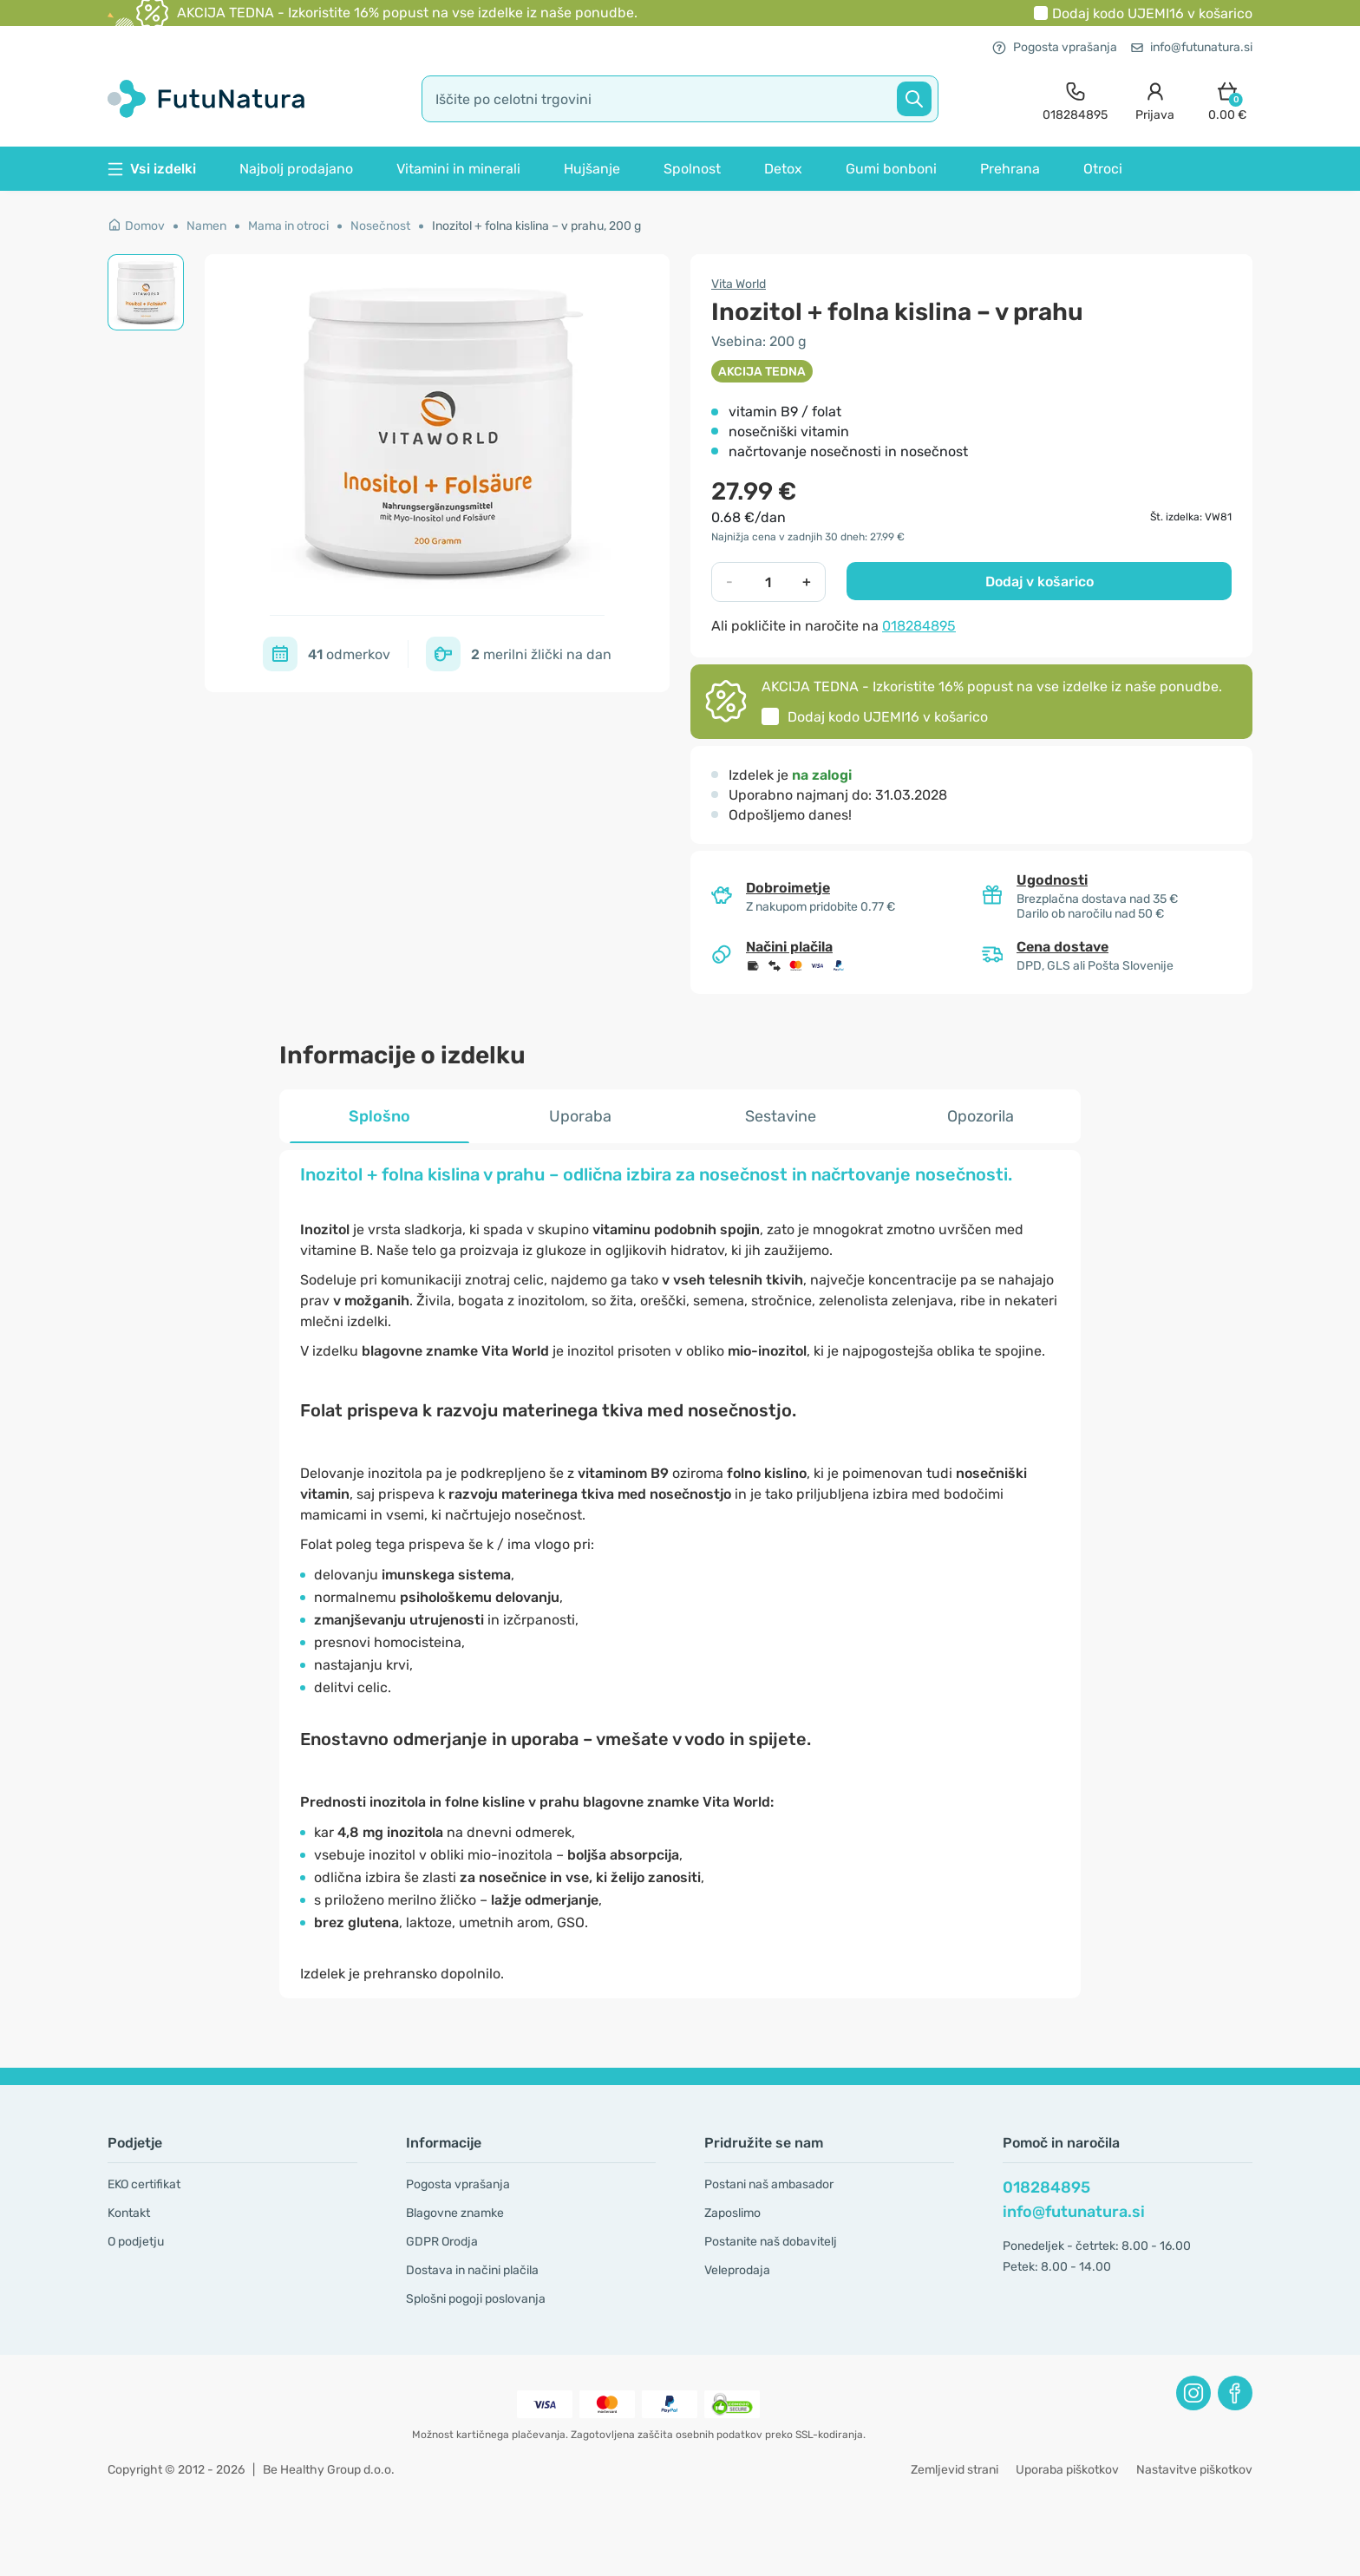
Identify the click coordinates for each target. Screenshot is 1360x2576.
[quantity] (768, 582)
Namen (206, 226)
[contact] (1075, 99)
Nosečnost (380, 226)
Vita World (738, 284)
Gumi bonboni (891, 168)
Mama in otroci (288, 226)
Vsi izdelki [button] (152, 168)
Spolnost (692, 168)
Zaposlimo (732, 2213)
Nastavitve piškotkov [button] (1194, 2469)
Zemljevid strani (954, 2469)
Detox (783, 168)
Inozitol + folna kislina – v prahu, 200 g (536, 226)
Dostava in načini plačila (472, 2270)
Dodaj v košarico (1039, 581)
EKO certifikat (144, 2184)
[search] (680, 98)
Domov (136, 226)
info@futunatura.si (1191, 47)
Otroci (1102, 168)
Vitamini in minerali (458, 168)
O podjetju (136, 2241)
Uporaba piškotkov (1067, 2469)
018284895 (919, 626)
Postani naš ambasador (769, 2184)
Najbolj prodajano (296, 168)
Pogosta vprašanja (1054, 47)
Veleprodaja (737, 2270)
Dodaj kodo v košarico (1152, 13)
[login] (1154, 99)
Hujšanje (592, 168)
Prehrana (1010, 168)
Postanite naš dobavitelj (770, 2241)
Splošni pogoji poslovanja (476, 2299)
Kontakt (129, 2213)
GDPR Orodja (442, 2241)
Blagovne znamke (455, 2213)
